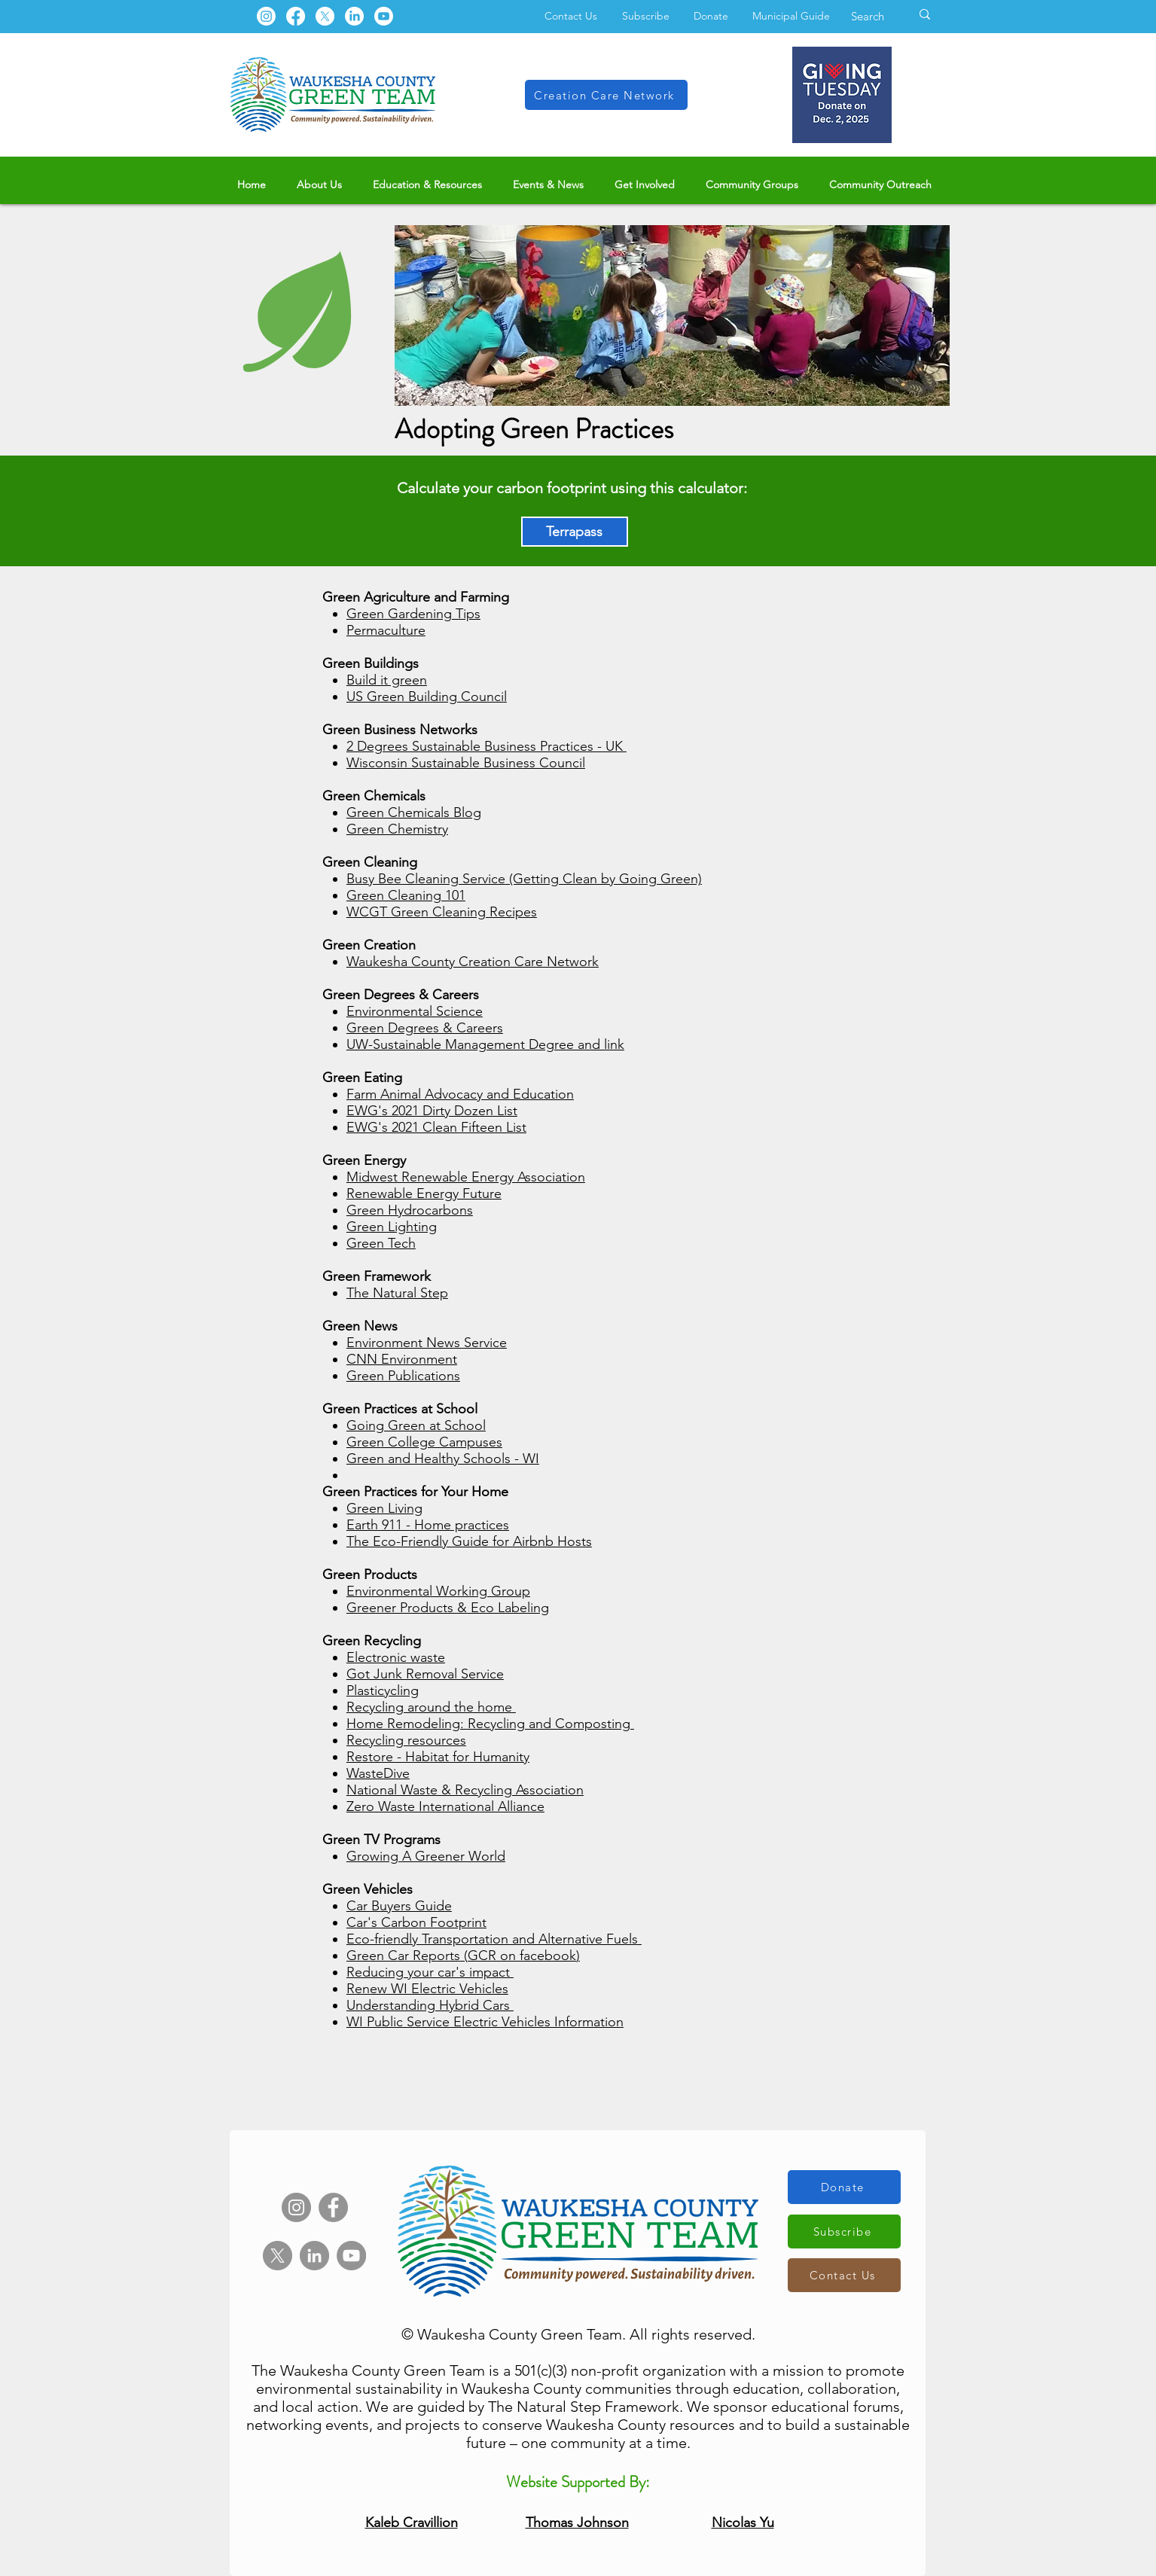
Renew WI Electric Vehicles (427, 1988)
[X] (325, 16)
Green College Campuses (424, 1442)
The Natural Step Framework (583, 2407)
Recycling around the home (429, 1707)
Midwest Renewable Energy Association (465, 1177)
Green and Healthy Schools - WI (442, 1458)
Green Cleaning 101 (405, 895)
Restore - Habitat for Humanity (437, 1756)
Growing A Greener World (425, 1856)
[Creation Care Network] (606, 95)
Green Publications (403, 1375)
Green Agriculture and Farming (415, 597)
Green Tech (381, 1243)
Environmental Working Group (438, 1591)
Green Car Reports (403, 1955)
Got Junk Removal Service (425, 1674)
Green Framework (376, 1276)
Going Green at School (416, 1425)
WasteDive (378, 1773)
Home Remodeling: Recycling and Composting (488, 1723)
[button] (320, 185)
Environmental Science (414, 1011)
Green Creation (369, 945)
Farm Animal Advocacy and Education (460, 1094)
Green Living (384, 1508)
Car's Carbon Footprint (416, 1922)
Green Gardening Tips (413, 613)
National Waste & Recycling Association (465, 1790)
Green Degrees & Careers (424, 1028)
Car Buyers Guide (399, 1906)
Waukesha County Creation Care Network (472, 961)
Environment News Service (426, 1342)
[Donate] (844, 2187)
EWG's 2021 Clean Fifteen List (436, 1127)
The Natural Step (397, 1293)
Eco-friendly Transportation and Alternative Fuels (492, 1939)
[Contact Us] (844, 2275)
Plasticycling (382, 1690)
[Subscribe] (844, 2231)
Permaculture (385, 630)
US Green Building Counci (425, 696)
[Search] (869, 16)
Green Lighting (391, 1226)
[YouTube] (351, 2255)
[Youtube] (383, 16)
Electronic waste (395, 1657)
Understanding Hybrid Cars (428, 2005)
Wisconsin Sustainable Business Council (465, 763)
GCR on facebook (522, 1955)
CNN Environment (401, 1359)
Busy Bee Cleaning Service (425, 878)
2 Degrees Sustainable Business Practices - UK (486, 746)
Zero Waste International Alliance (445, 1806)
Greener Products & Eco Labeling (447, 1607)
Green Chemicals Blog (413, 812)
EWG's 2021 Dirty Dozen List (431, 1110)
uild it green (391, 680)
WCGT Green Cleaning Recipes (441, 912)
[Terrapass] (574, 532)
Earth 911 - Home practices (427, 1525)
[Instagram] (266, 16)
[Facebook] (295, 16)
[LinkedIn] (354, 16)
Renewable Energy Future (424, 1193)
